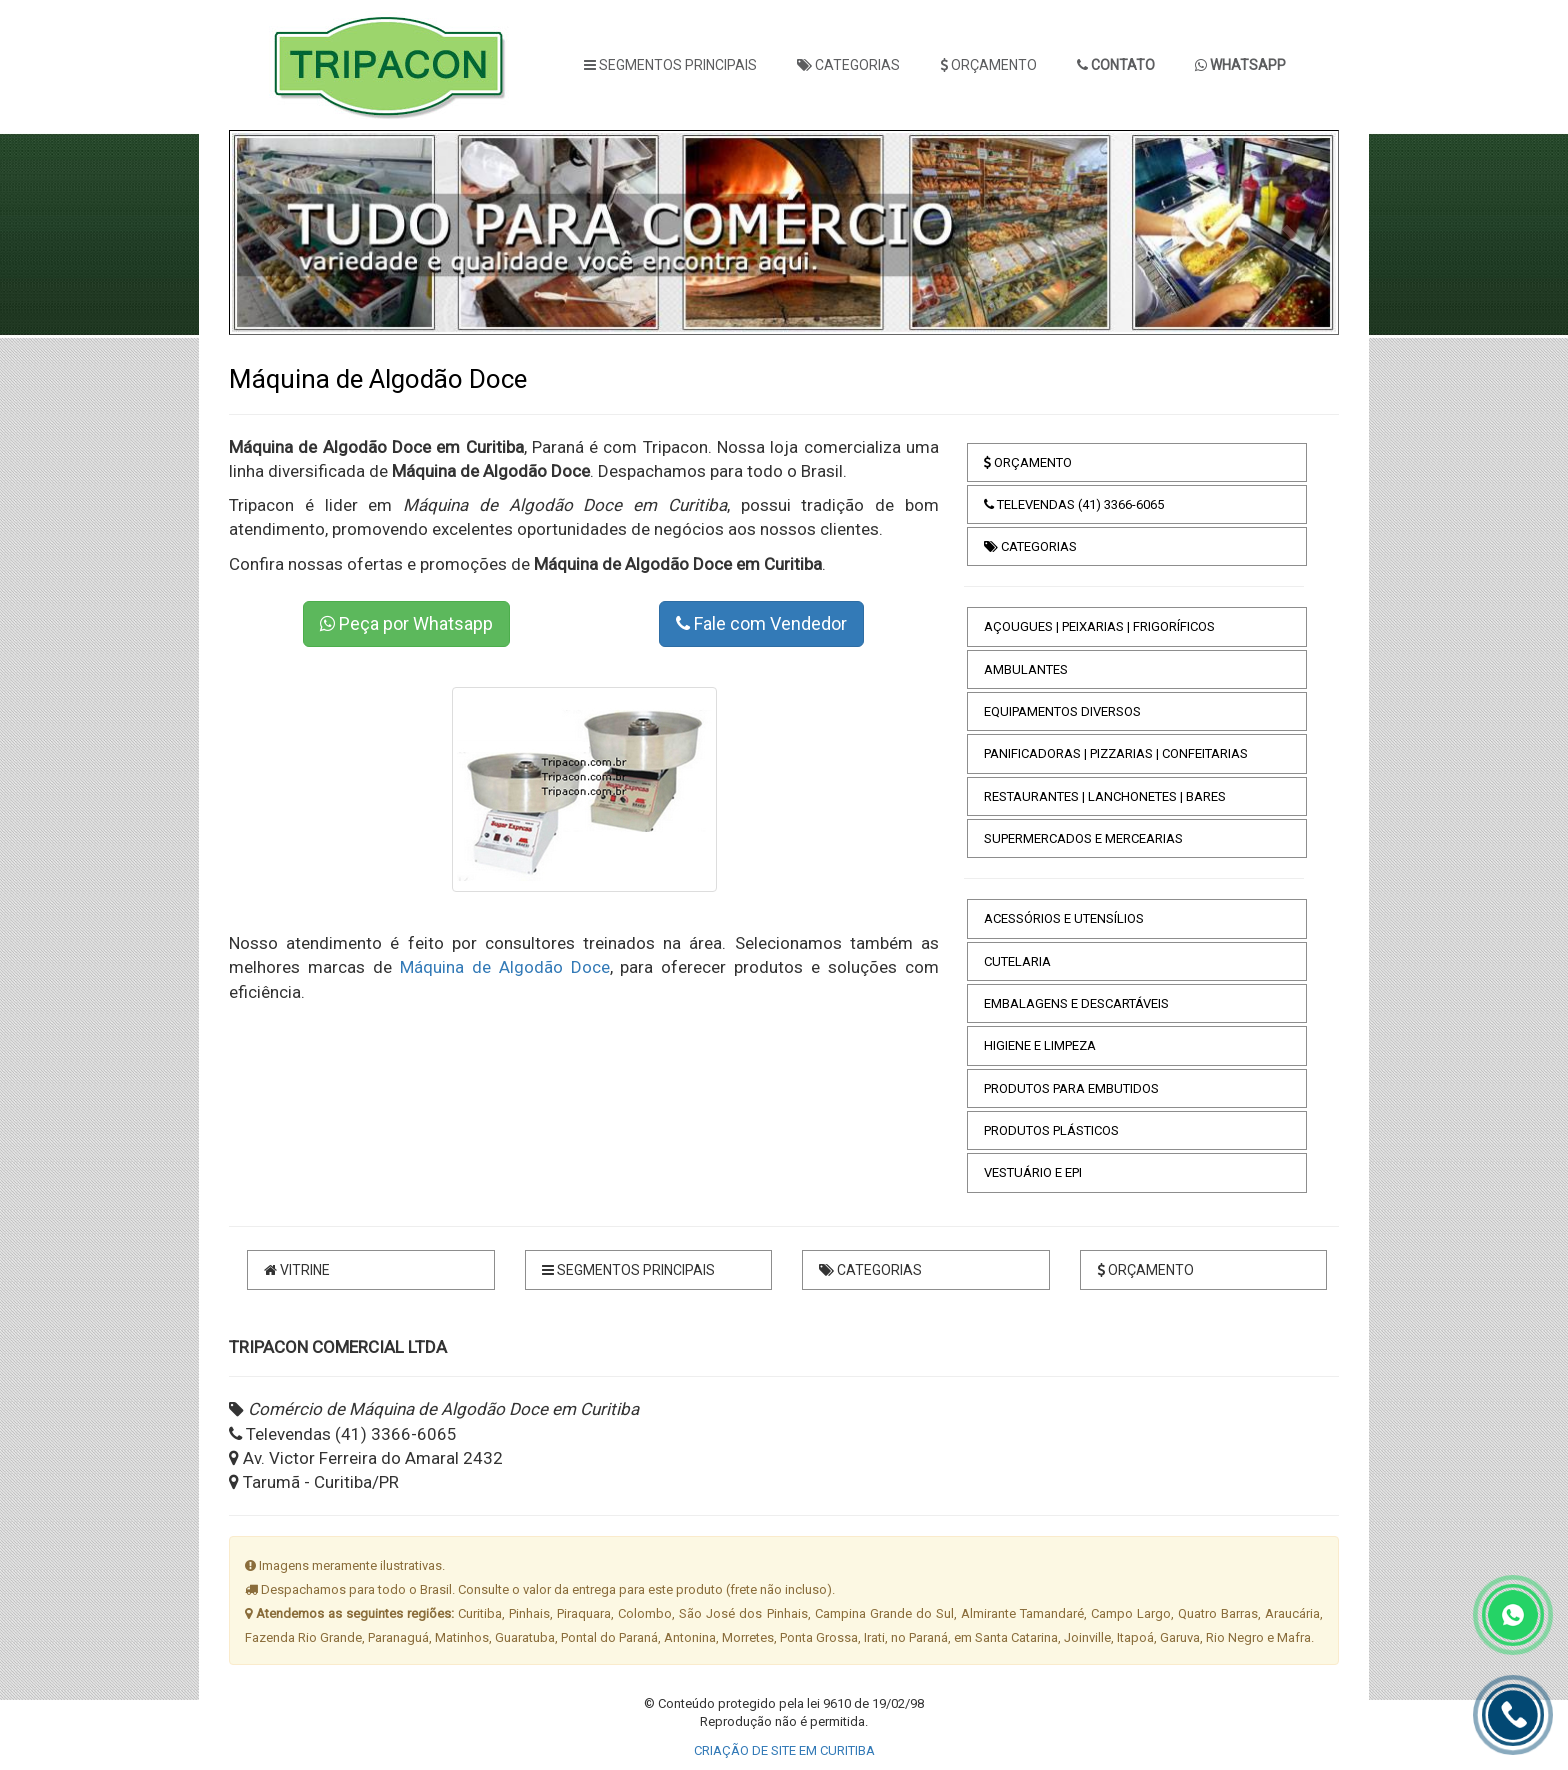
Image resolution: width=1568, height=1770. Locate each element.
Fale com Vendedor (761, 623)
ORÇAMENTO (988, 65)
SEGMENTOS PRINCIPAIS (670, 65)
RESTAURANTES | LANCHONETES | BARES (1105, 796)
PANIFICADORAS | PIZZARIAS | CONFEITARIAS (1116, 753)
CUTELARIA (1017, 961)
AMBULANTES (1026, 669)
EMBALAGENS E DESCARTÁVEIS (1076, 1003)
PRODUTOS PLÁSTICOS (1051, 1130)
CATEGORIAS (848, 65)
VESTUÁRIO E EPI (1033, 1172)
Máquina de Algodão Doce (505, 967)
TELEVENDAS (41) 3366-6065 (1074, 504)
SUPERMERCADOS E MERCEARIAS (1083, 838)
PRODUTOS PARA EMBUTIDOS (1071, 1088)
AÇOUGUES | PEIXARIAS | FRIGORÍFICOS (1099, 626)
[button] (274, 232)
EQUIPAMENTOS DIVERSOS (1062, 711)
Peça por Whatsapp (406, 623)
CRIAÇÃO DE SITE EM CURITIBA (784, 1750)
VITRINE (297, 1270)
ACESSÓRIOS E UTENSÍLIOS (1064, 918)
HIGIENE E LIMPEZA (1040, 1045)
